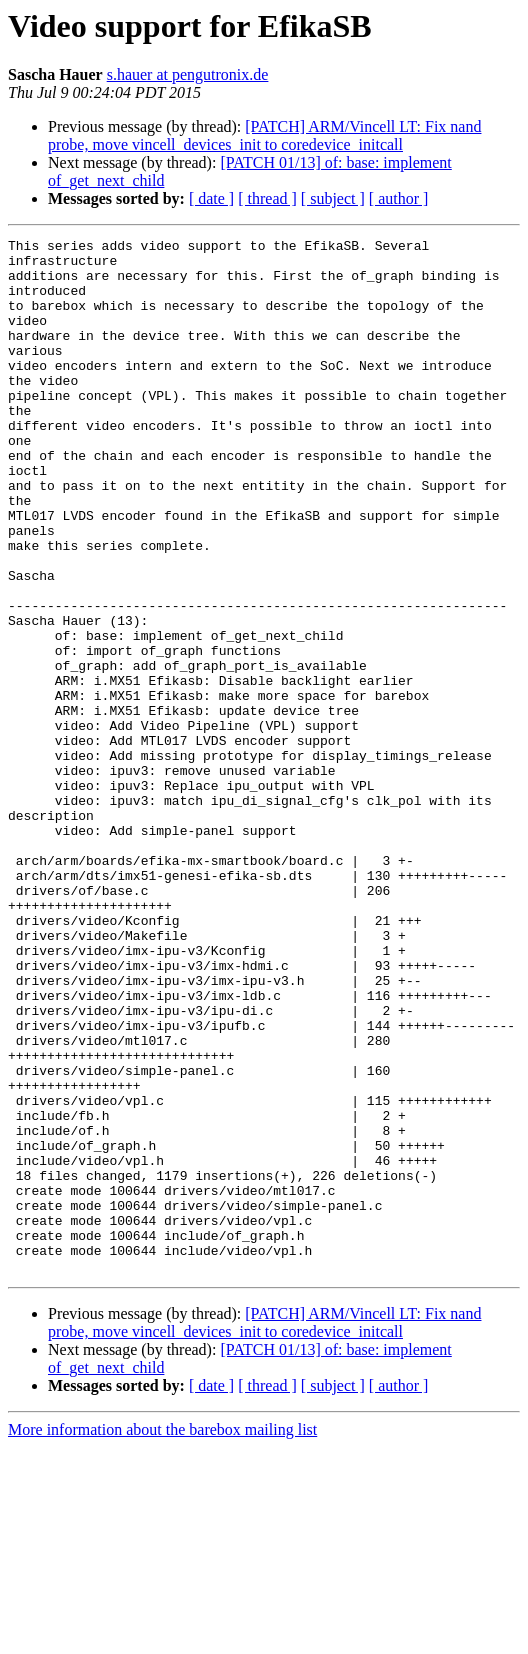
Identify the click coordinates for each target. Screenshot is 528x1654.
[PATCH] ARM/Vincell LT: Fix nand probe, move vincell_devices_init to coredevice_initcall (264, 135)
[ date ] (211, 198)
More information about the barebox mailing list (162, 1636)
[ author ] (399, 198)
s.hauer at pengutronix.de (188, 74)
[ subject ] (333, 198)
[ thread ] (267, 198)
